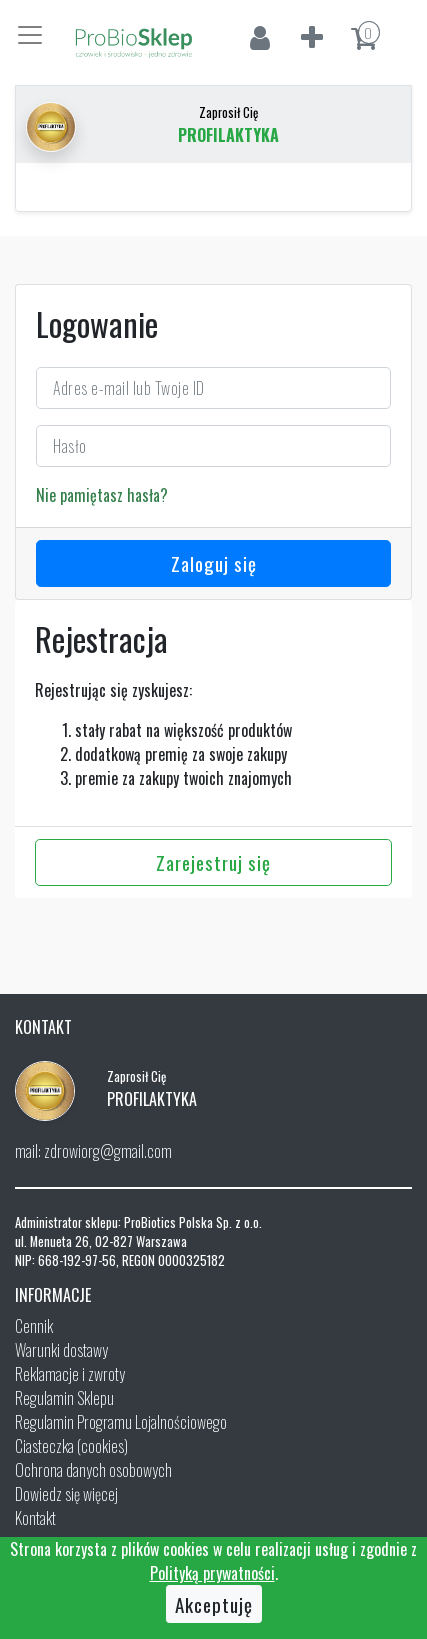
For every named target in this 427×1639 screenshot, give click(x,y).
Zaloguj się (214, 563)
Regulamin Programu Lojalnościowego (121, 1422)
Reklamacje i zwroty (70, 1374)
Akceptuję (214, 1604)
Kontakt (35, 1518)
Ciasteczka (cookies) (71, 1446)
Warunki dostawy (61, 1350)
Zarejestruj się (213, 862)
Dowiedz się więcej (66, 1494)
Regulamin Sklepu (64, 1398)
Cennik (34, 1326)
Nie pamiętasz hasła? (102, 495)
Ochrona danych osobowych (93, 1470)
